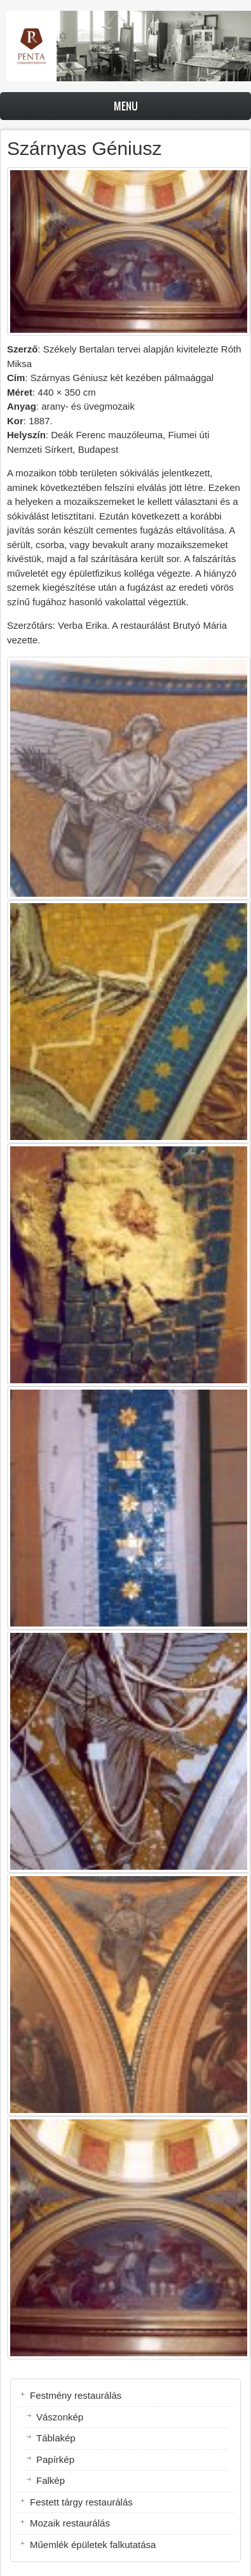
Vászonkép (59, 2417)
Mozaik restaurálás (70, 2523)
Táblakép (56, 2437)
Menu (126, 105)
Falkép (50, 2480)
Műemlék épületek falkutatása (93, 2544)
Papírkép (55, 2459)
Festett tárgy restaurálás (81, 2502)
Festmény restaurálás (75, 2395)
